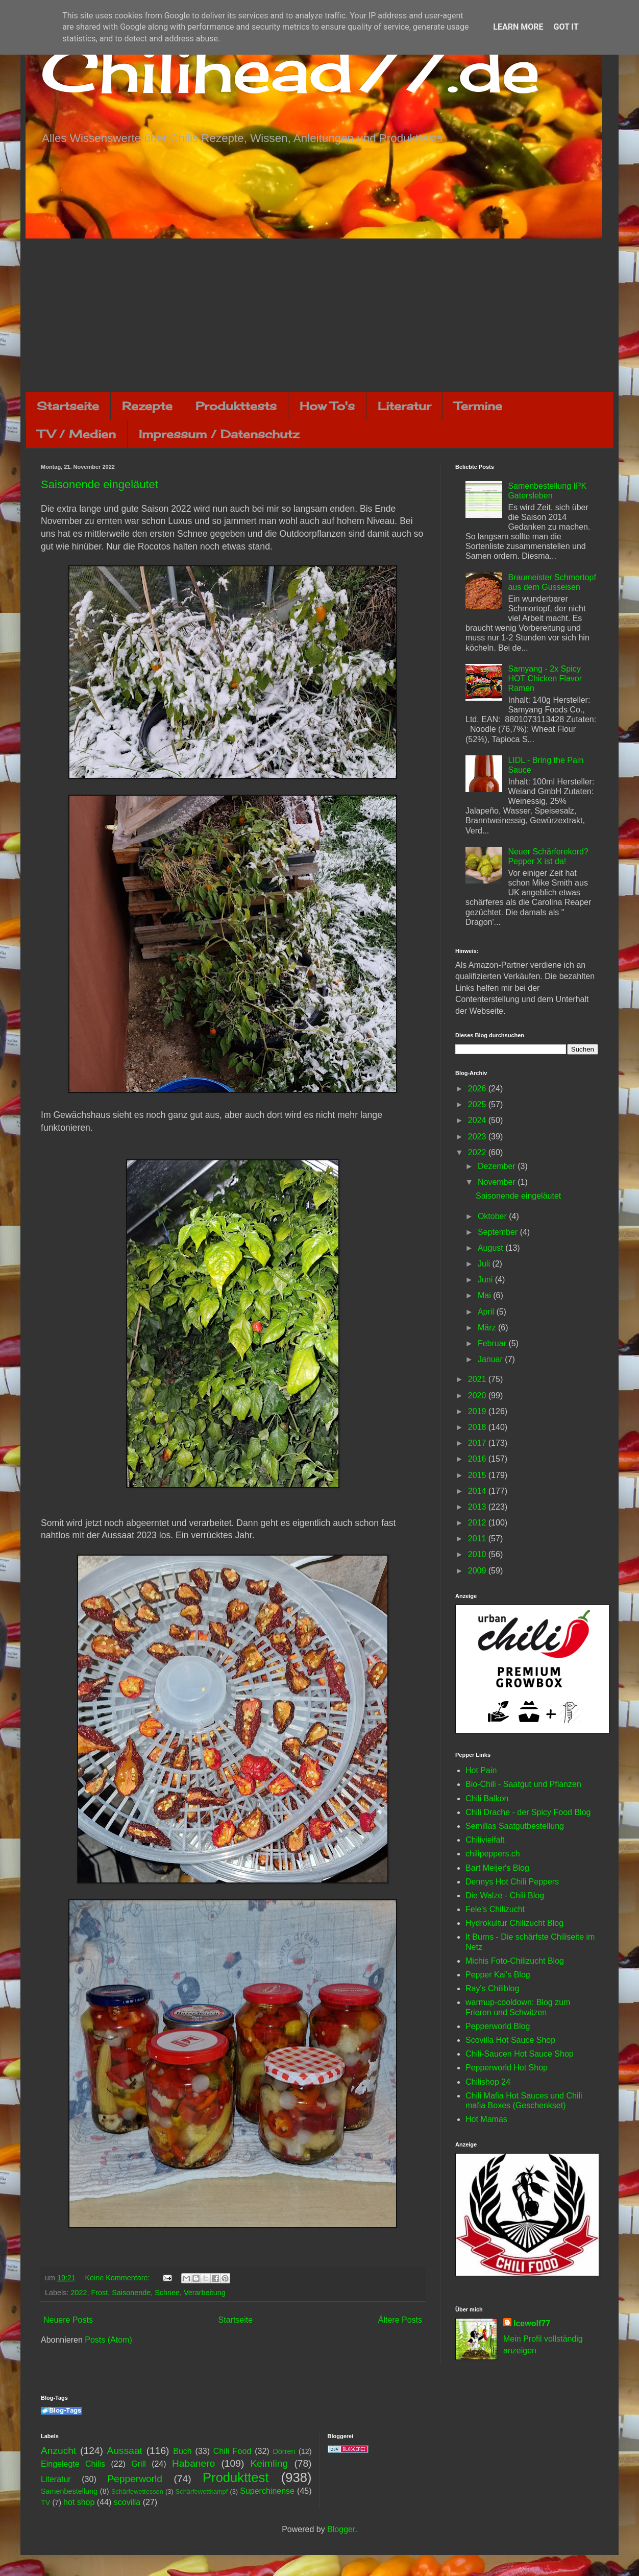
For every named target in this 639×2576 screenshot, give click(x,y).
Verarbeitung (205, 2292)
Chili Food (232, 2451)
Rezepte (147, 406)
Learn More (518, 27)
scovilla (127, 2502)
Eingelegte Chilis (73, 2464)
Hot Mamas (486, 2119)
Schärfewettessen (137, 2491)
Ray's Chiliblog (492, 1988)
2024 (478, 1120)
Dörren (284, 2451)
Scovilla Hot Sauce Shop (510, 2040)
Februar (493, 1343)
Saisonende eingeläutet (99, 484)
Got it (565, 27)
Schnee (167, 2292)
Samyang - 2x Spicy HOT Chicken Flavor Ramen (545, 678)
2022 (78, 2292)
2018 (478, 1427)
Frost (99, 2292)
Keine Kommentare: (118, 2278)
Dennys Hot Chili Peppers (512, 1881)
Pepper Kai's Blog (497, 1974)
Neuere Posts (68, 2320)
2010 (478, 1554)
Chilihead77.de (290, 69)
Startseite (68, 406)
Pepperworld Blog (497, 2026)
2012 (478, 1522)
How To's (327, 406)
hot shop (78, 2502)
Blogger (341, 2529)
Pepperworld (134, 2478)
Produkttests (236, 406)
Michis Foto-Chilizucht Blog (514, 1961)
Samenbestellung (69, 2491)
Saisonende (131, 2292)
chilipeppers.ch (492, 1853)
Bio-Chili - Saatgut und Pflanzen (523, 1784)
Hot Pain (481, 1770)
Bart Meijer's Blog (497, 1868)
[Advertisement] (319, 315)
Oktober (493, 1216)
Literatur (404, 406)
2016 (478, 1458)
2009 (478, 1570)
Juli (485, 1263)
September (499, 1232)
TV (45, 2502)
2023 (478, 1136)
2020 (478, 1395)
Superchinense (267, 2491)
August (491, 1248)
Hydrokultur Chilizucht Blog (514, 1923)
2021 (478, 1379)
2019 (478, 1411)
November (498, 1182)
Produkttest (235, 2477)
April (487, 1311)
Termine (478, 406)
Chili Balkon (486, 1798)
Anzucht (58, 2450)
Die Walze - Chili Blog (504, 1895)
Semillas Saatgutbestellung (514, 1826)
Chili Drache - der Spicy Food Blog (528, 1812)
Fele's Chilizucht (495, 1909)
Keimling (269, 2463)
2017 (478, 1443)
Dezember (498, 1166)
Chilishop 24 (487, 2082)
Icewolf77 (531, 2323)
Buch (182, 2451)
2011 (478, 1538)
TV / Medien (76, 434)
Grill (138, 2464)
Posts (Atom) (108, 2339)
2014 (478, 1491)
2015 (478, 1475)
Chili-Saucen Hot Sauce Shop (519, 2053)
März (488, 1327)
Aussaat (124, 2450)
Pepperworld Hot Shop (506, 2067)
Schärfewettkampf (202, 2491)
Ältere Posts (400, 2320)
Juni (486, 1279)
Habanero (193, 2463)
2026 (478, 1088)
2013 (478, 1506)
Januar (491, 1359)
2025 (478, 1104)
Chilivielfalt (484, 1839)
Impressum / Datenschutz (219, 434)
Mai (485, 1295)
